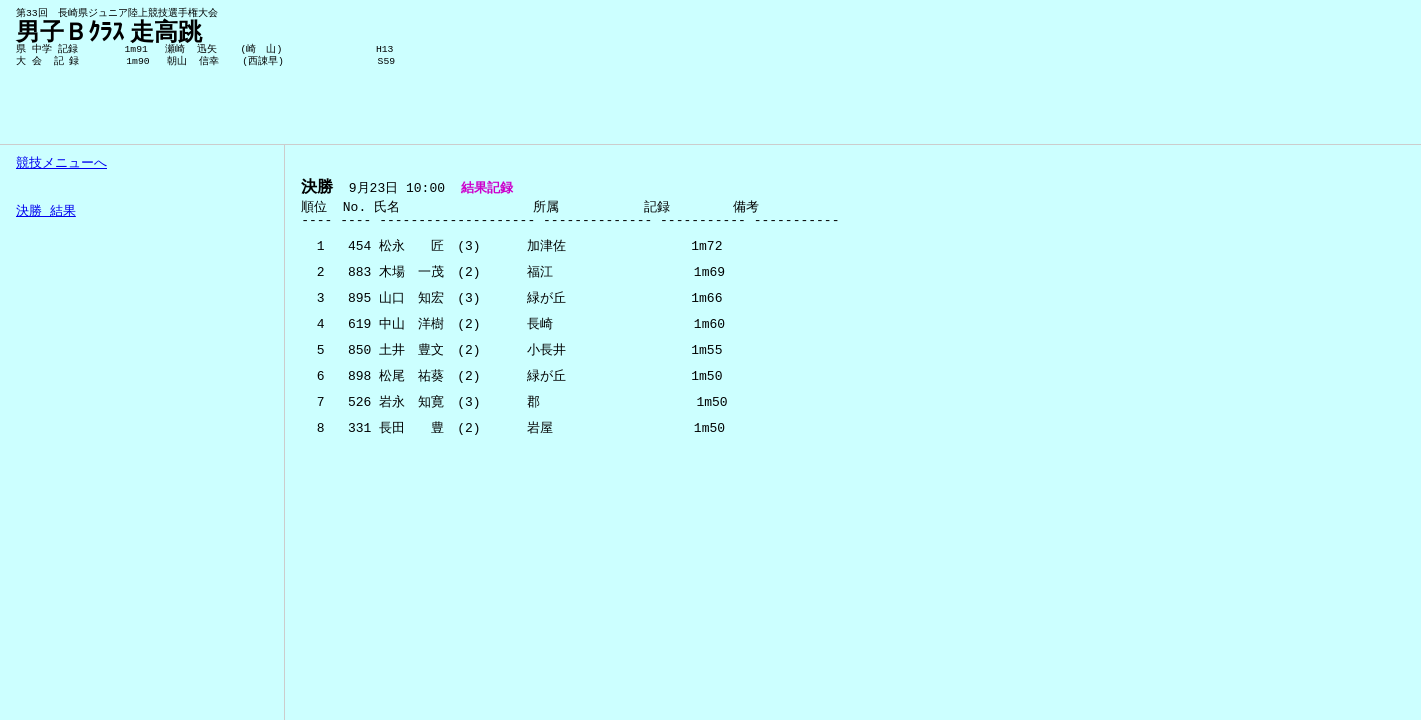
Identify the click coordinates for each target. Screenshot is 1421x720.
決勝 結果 (46, 212)
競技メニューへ (61, 164)
